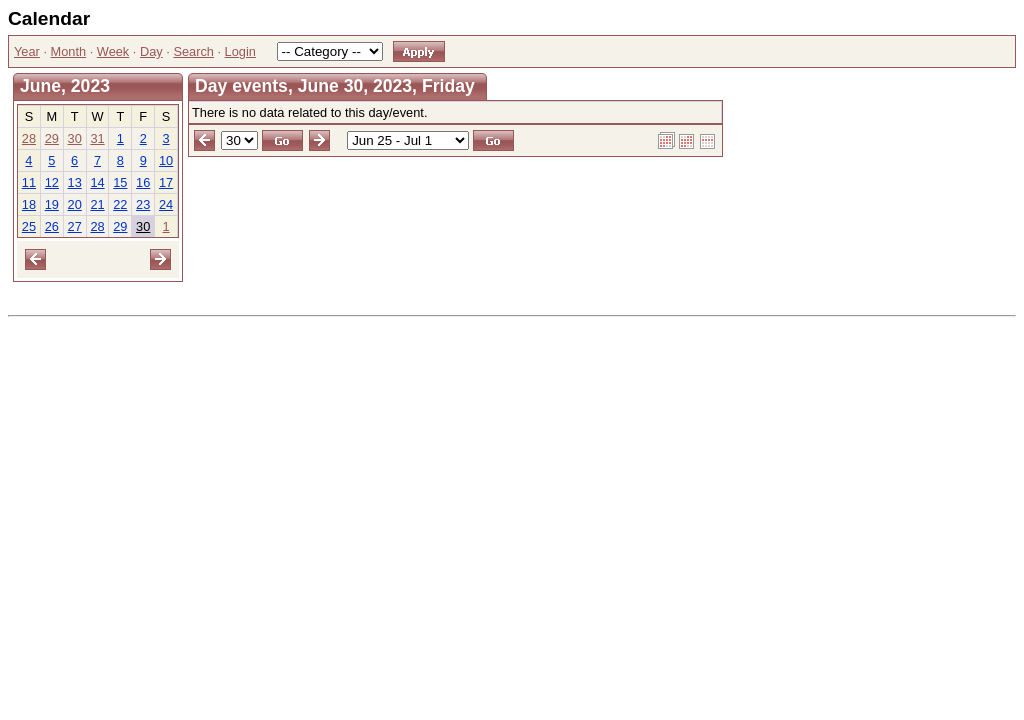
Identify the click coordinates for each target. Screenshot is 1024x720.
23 (143, 204)
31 (97, 138)
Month (69, 51)
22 (120, 204)
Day (151, 51)
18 (29, 204)
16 (143, 182)
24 (166, 204)
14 (97, 182)
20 (75, 204)
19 (52, 204)
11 (29, 182)
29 (52, 138)
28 (29, 138)
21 (97, 204)
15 (120, 182)
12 (52, 182)
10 (166, 160)
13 (75, 182)
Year (27, 51)
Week (113, 51)
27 (75, 226)
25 (29, 226)
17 (166, 182)
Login (240, 51)
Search (193, 51)
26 (52, 226)
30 (75, 138)
